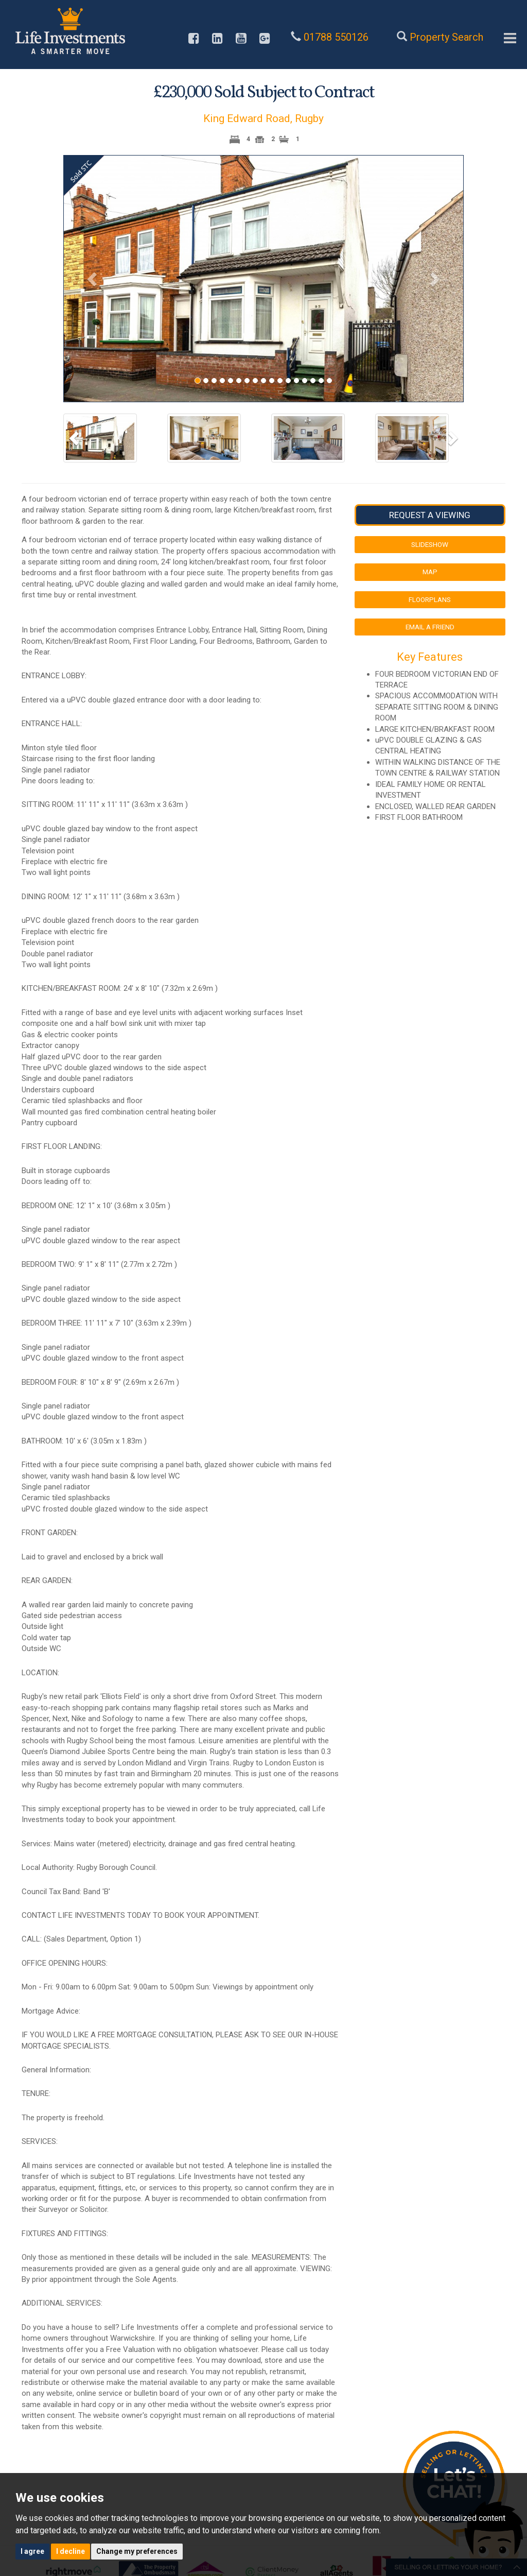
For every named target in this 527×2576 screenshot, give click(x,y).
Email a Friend (430, 627)
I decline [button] (70, 2551)
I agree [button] (32, 2551)
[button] (93, 278)
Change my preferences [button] (137, 2551)
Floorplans (430, 599)
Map (430, 572)
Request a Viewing (429, 515)
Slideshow (429, 544)
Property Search (446, 37)
